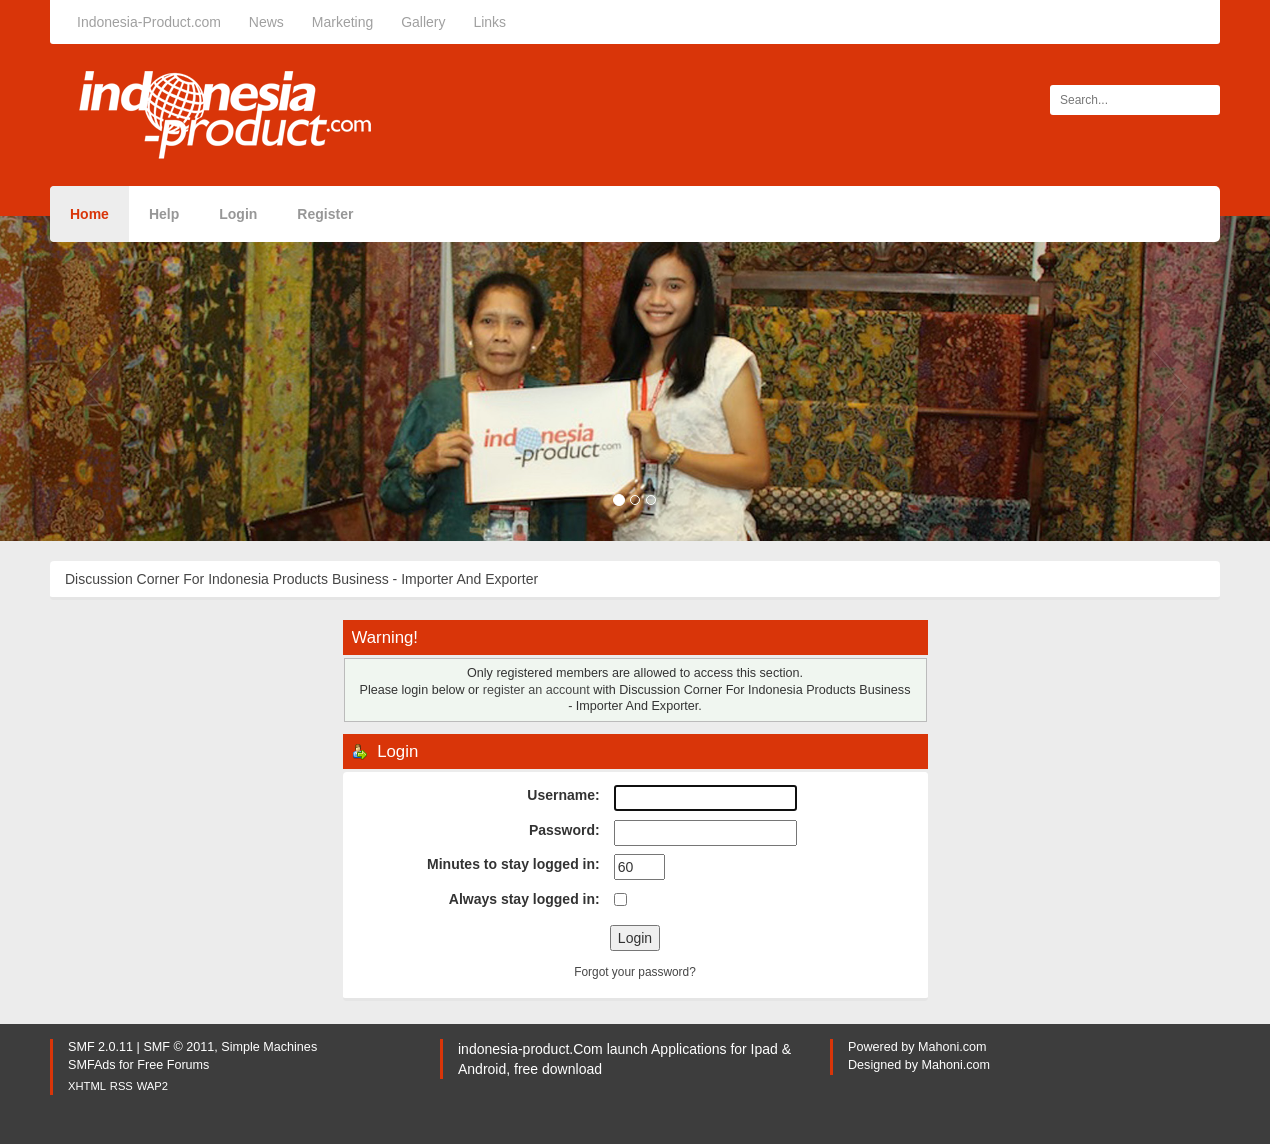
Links (489, 22)
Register (325, 214)
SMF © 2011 (178, 1047)
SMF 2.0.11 (100, 1047)
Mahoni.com (952, 1047)
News (266, 22)
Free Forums (173, 1065)
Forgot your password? (635, 972)
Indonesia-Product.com (149, 22)
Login (238, 214)
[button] (95, 378)
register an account (536, 690)
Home (89, 214)
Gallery (423, 22)
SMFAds (92, 1065)
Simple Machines (269, 1047)
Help (164, 214)
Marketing (342, 22)
